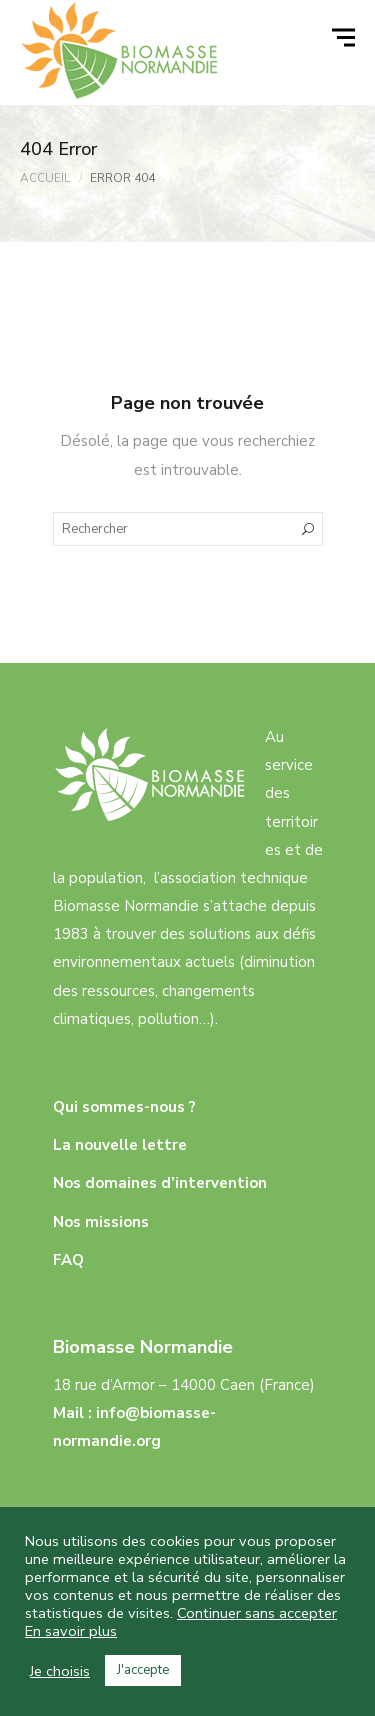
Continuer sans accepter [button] (257, 1613)
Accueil (45, 178)
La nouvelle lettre (120, 1145)
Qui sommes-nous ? (124, 1107)
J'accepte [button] (143, 1670)
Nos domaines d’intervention (160, 1183)
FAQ (68, 1260)
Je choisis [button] (60, 1671)
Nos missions (101, 1222)
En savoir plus (71, 1631)
